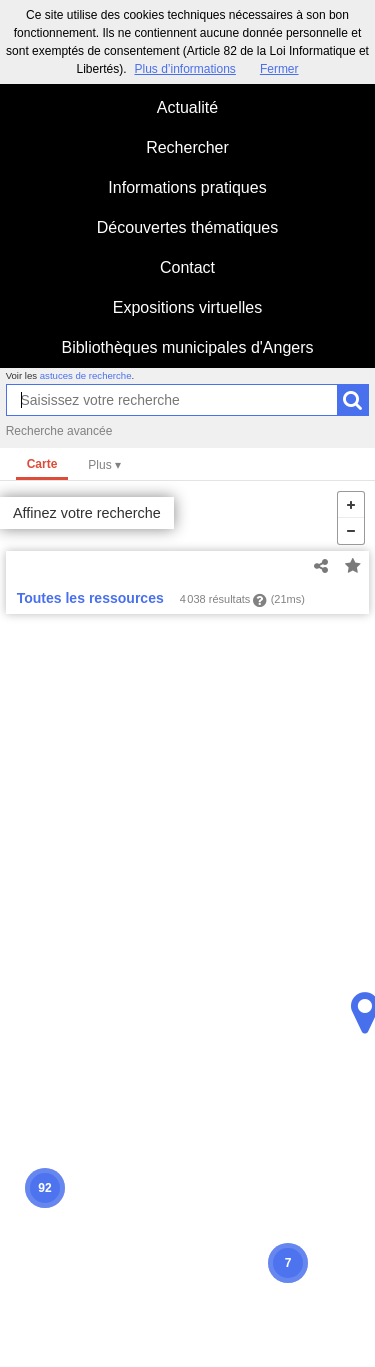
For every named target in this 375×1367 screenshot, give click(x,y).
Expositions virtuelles (187, 307)
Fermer (279, 69)
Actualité (187, 107)
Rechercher (187, 147)
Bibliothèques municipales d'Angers (187, 347)
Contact (187, 267)
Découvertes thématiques (187, 227)
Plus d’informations (184, 69)
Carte (42, 464)
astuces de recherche (86, 375)
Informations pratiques (187, 187)
